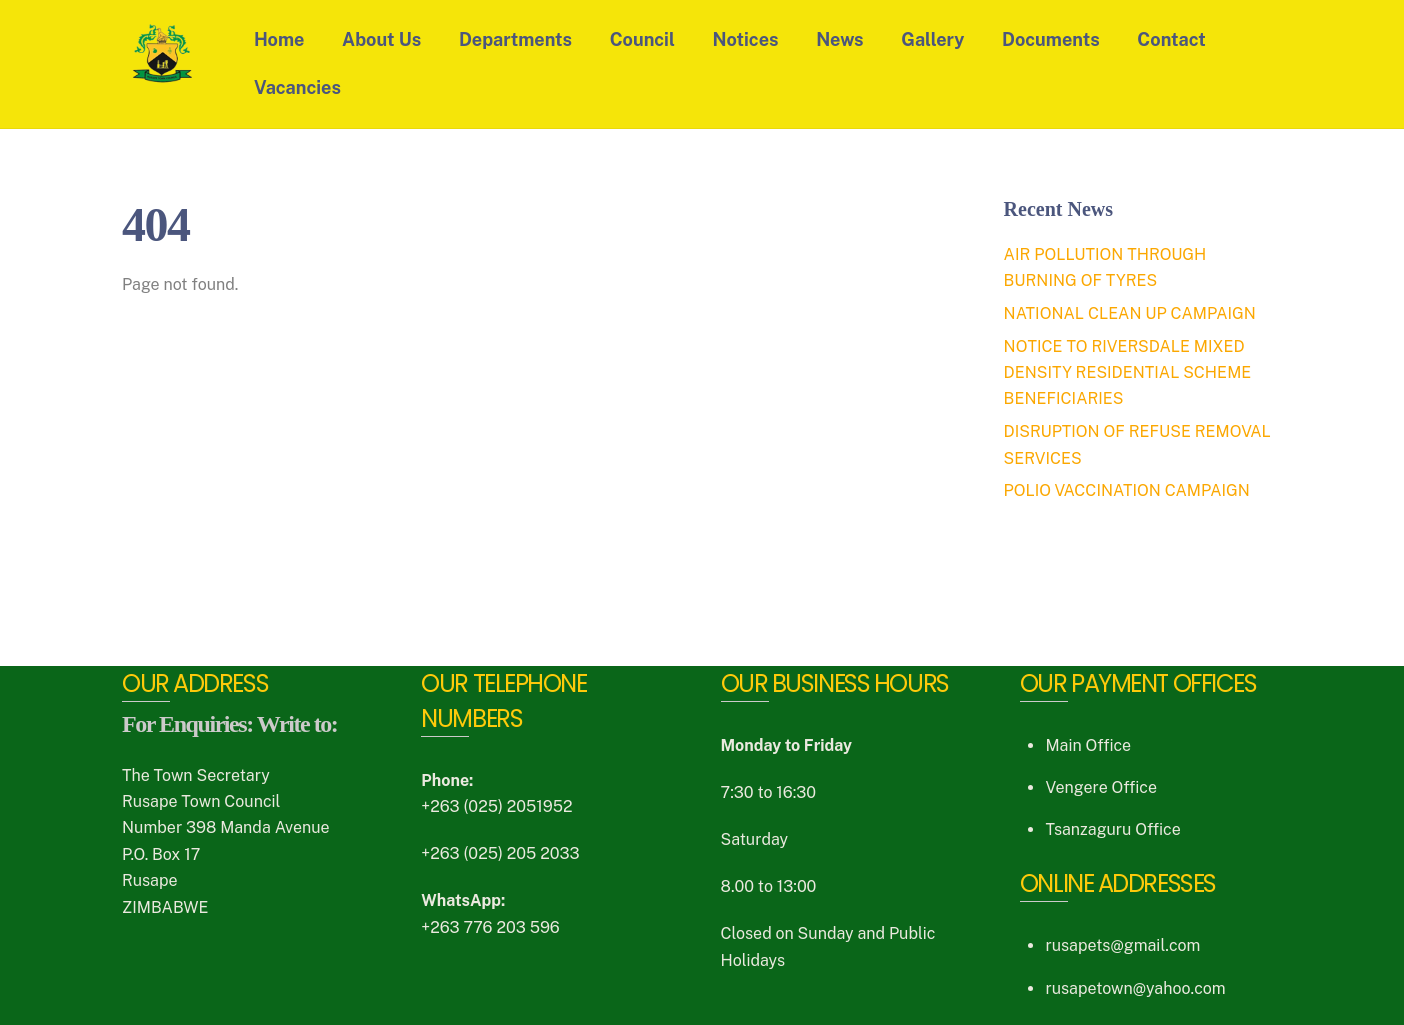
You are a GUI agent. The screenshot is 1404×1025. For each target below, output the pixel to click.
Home (279, 39)
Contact (1171, 39)
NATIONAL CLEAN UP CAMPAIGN (1130, 313)
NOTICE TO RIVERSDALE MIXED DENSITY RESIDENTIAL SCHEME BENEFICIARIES (1128, 373)
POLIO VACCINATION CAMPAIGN (1127, 490)
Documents (1051, 39)
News (839, 39)
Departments (515, 39)
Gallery (932, 39)
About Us (381, 39)
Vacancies (297, 87)
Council (642, 39)
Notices (746, 39)
